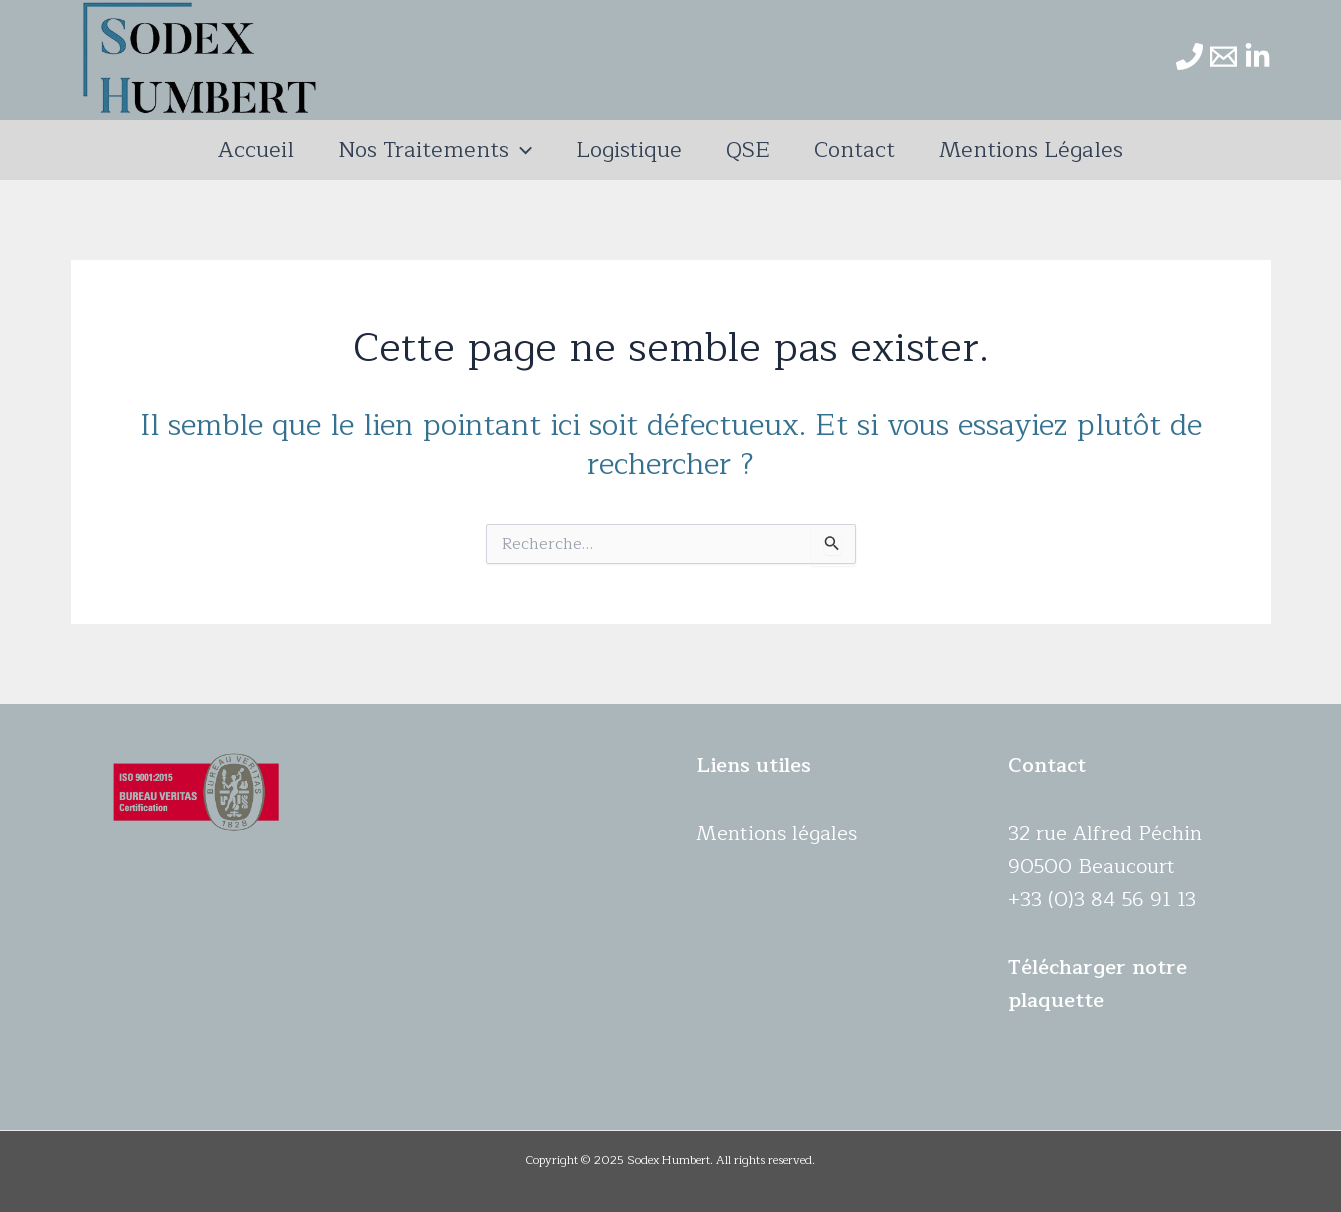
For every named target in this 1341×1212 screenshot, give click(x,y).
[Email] (1223, 56)
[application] (520, 150)
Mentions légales (1031, 150)
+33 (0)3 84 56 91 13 (1102, 899)
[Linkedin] (1257, 56)
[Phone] (1189, 56)
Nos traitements (435, 150)
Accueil (256, 150)
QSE (748, 150)
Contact (854, 150)
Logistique (629, 150)
